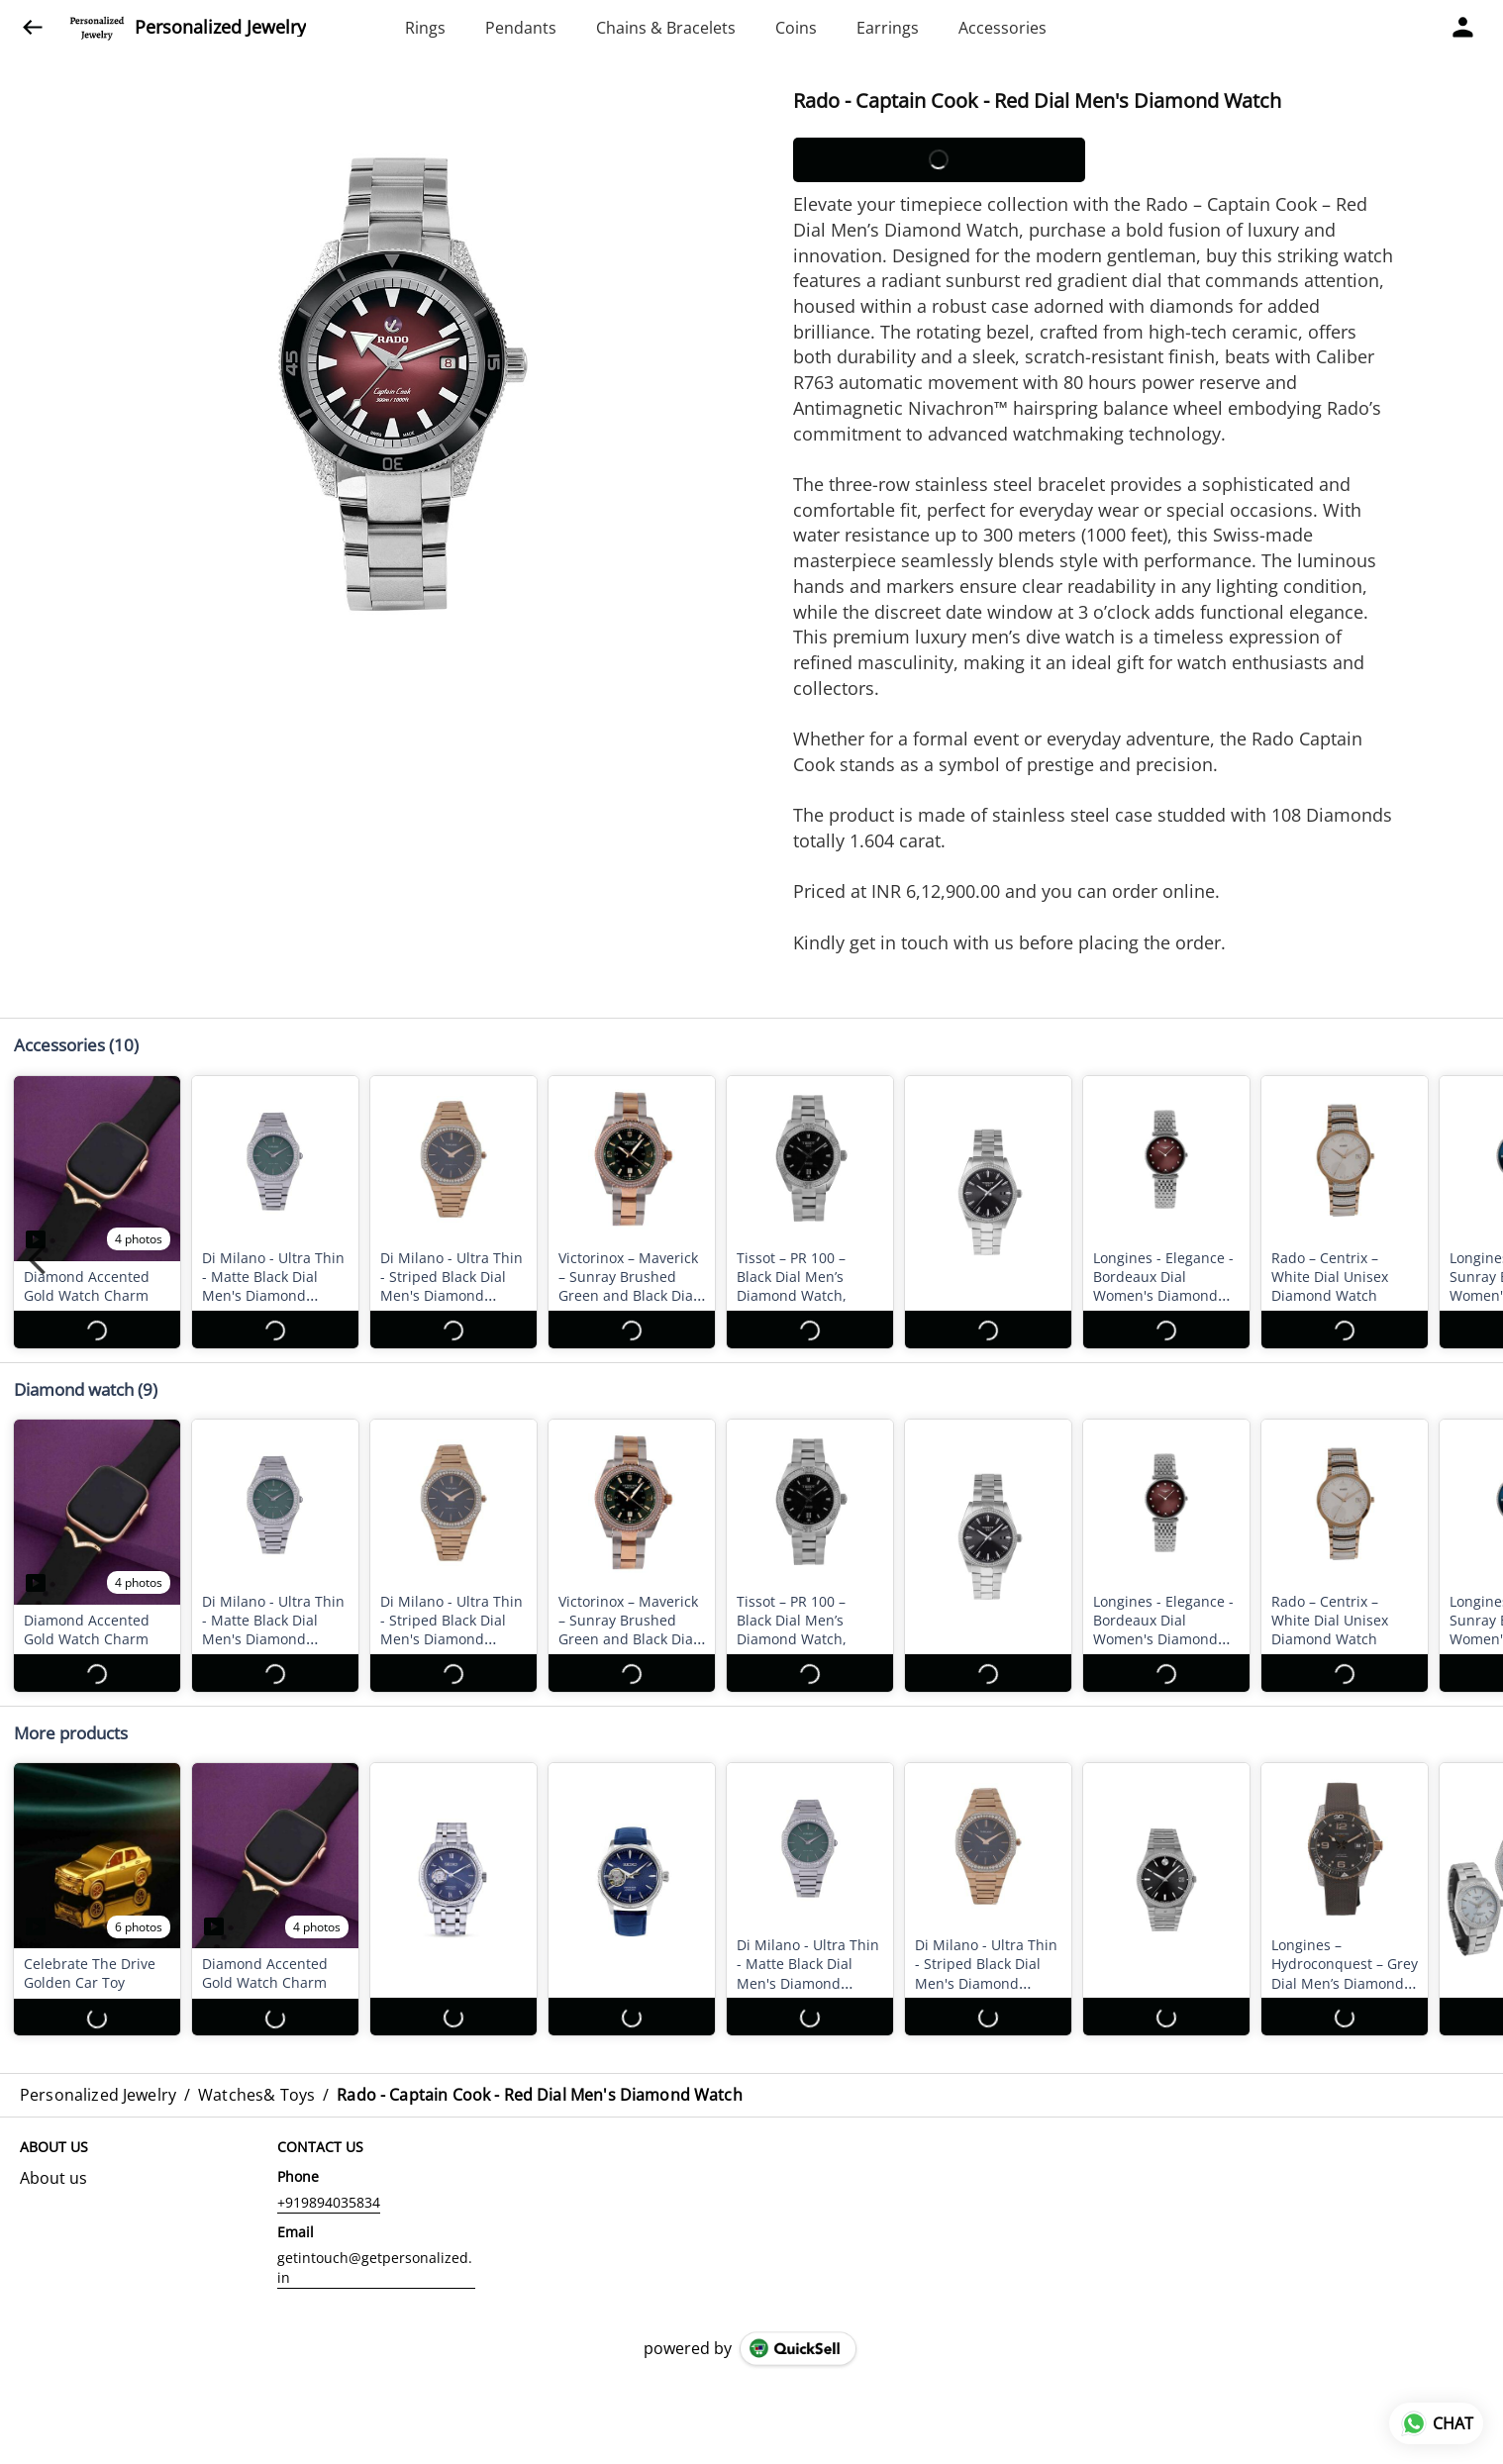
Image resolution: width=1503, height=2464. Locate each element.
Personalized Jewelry (220, 28)
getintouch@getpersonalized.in (374, 2267)
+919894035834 (328, 2202)
